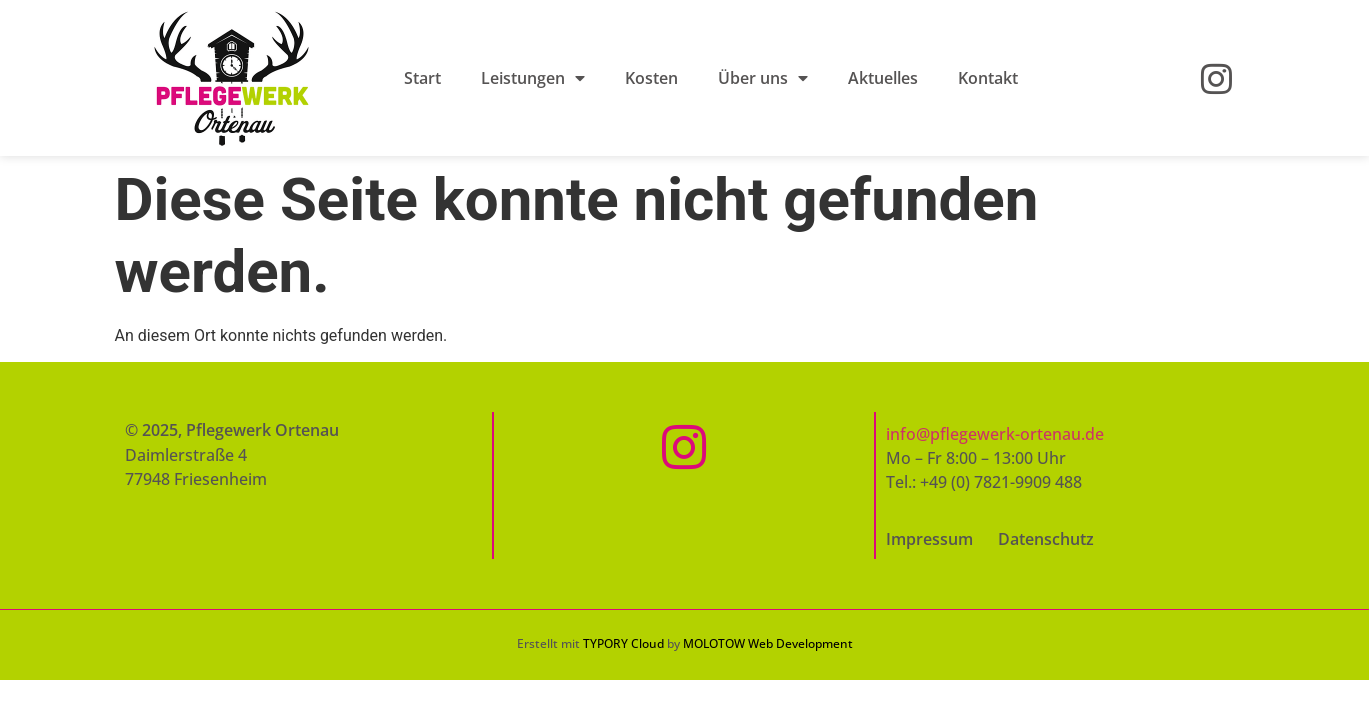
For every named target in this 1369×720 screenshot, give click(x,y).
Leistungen (533, 78)
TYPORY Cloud (623, 643)
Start (422, 78)
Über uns (763, 78)
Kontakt (988, 78)
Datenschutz (1046, 539)
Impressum (929, 539)
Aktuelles (883, 78)
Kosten (651, 78)
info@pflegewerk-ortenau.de (995, 434)
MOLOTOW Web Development (768, 643)
